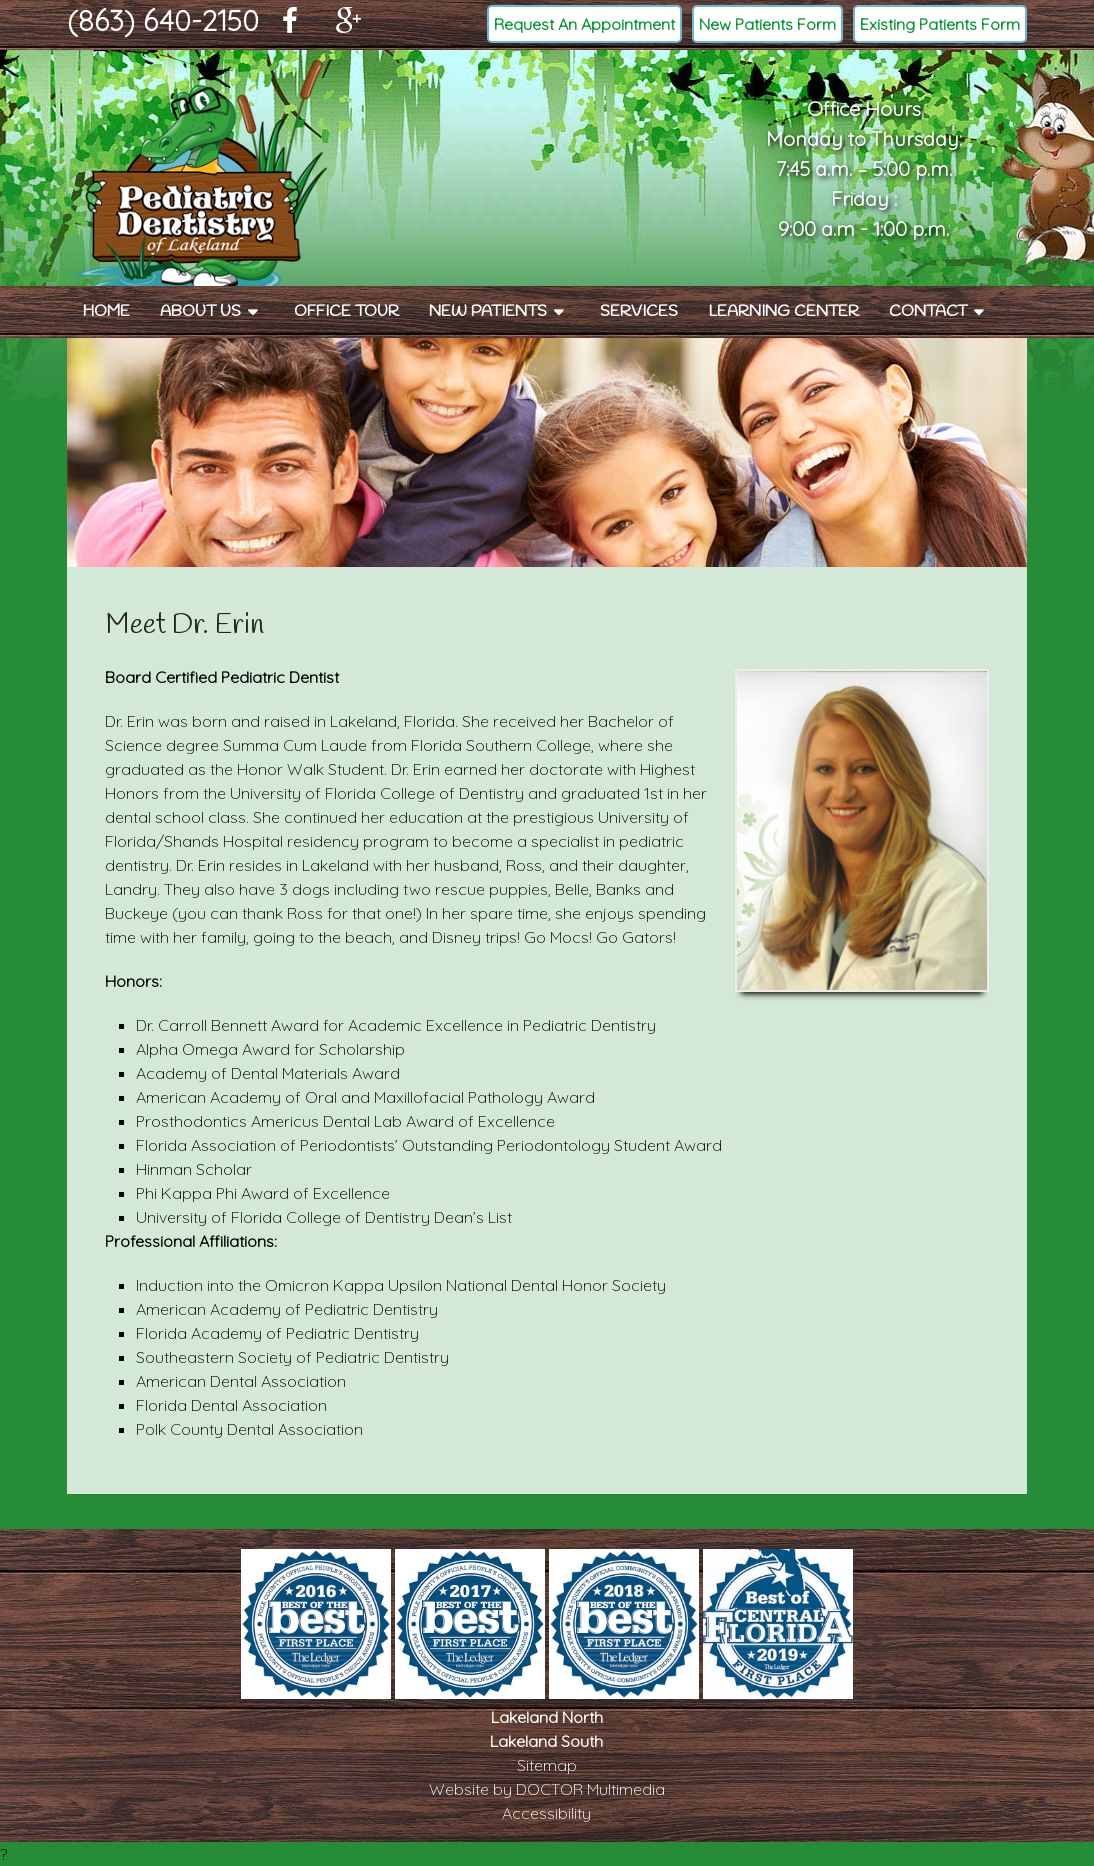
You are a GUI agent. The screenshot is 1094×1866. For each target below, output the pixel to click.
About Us (200, 311)
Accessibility (546, 1813)
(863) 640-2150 (163, 20)
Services (639, 311)
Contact (928, 311)
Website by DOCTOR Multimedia (547, 1789)
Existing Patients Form (940, 24)
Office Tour (346, 311)
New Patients (488, 311)
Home (106, 311)
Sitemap (547, 1765)
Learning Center (783, 311)
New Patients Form (767, 24)
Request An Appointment (584, 24)
